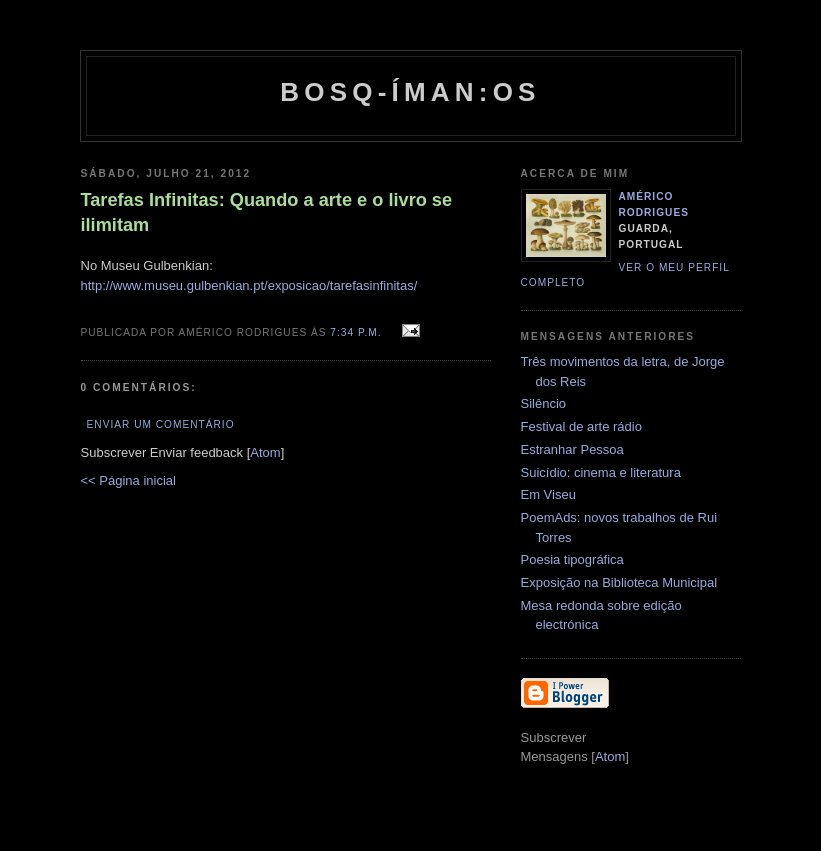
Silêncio (544, 403)
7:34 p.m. (357, 332)
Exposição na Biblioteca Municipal (619, 582)
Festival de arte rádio (581, 426)
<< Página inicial (128, 480)
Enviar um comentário (161, 424)
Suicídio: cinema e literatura (601, 472)
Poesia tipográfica (572, 559)
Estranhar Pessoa (572, 449)
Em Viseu (548, 494)
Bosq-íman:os (410, 92)
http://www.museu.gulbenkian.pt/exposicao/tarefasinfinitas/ (249, 285)
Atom (265, 452)
